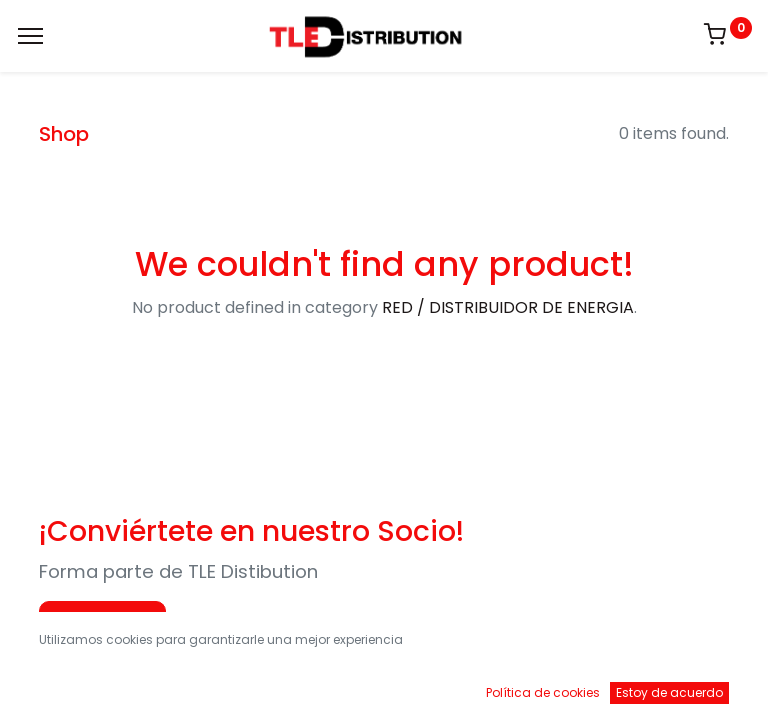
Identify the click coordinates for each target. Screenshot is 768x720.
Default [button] (581, 644)
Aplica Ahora (102, 619)
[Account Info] (702, 685)
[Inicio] (66, 685)
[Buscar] (224, 685)
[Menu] (30, 36)
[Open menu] (384, 690)
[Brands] (543, 685)
